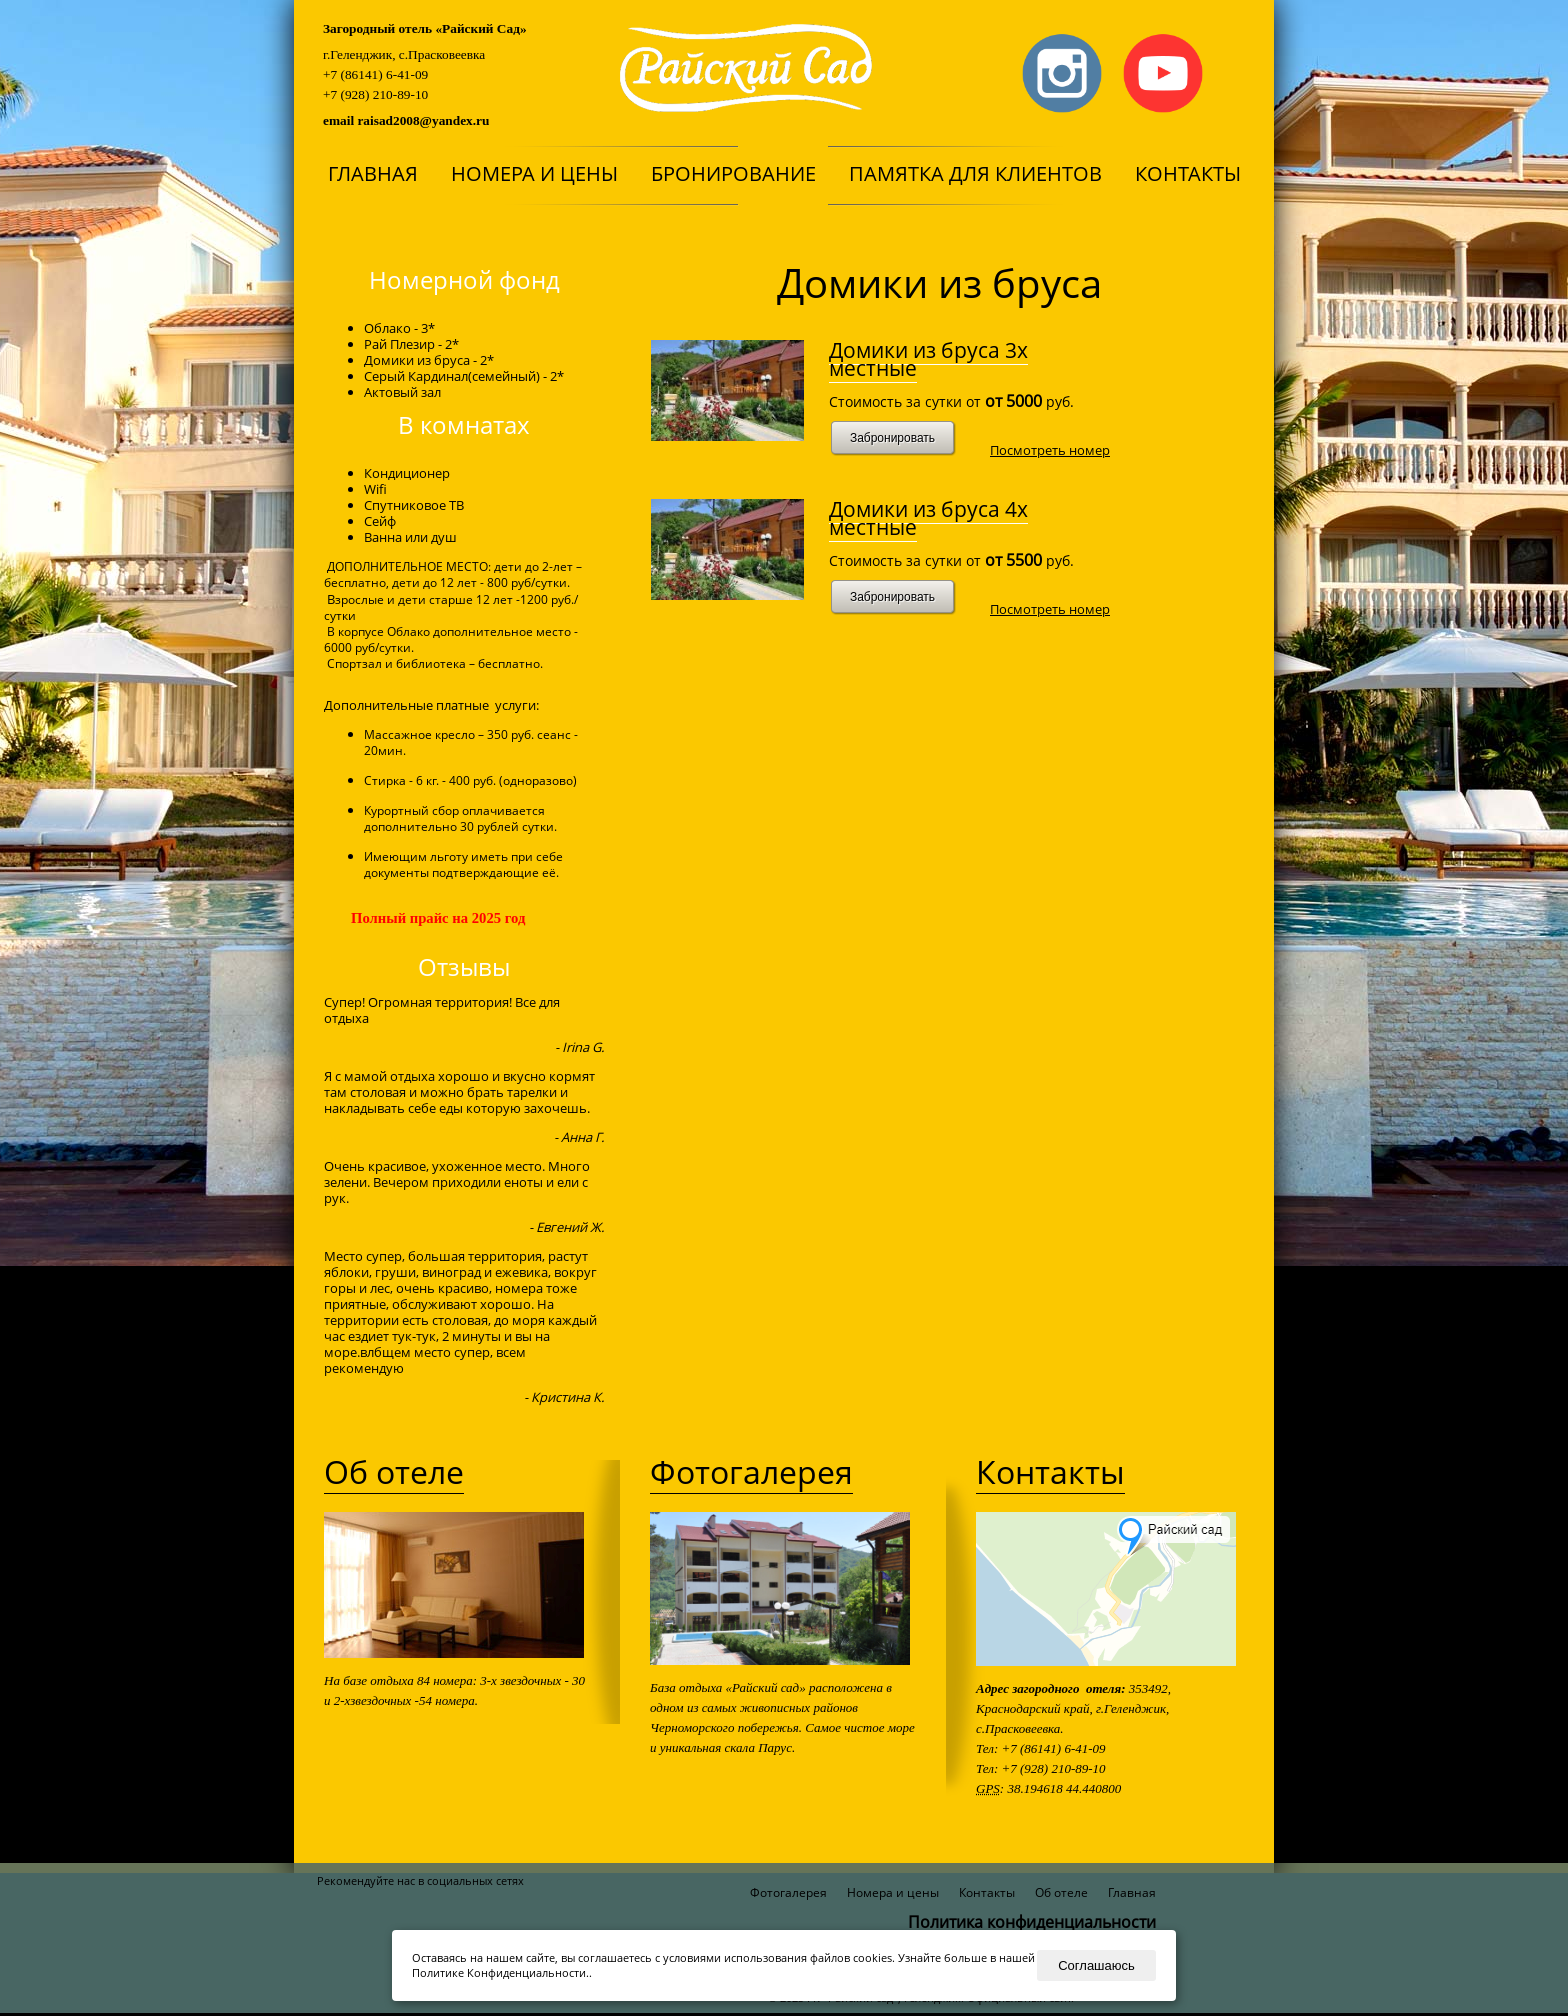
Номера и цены (534, 173)
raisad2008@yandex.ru (423, 120)
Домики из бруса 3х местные (928, 359)
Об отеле (394, 1471)
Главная (373, 173)
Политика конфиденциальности (1032, 1922)
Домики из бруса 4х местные (928, 518)
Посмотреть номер (1050, 450)
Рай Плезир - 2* (411, 344)
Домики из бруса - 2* (429, 360)
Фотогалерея (751, 1471)
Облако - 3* (399, 328)
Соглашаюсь (1096, 1965)
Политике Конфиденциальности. (500, 1972)
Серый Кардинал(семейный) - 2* (464, 376)
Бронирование (733, 173)
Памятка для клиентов (975, 173)
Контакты (1188, 173)
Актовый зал (402, 392)
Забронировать (892, 438)
